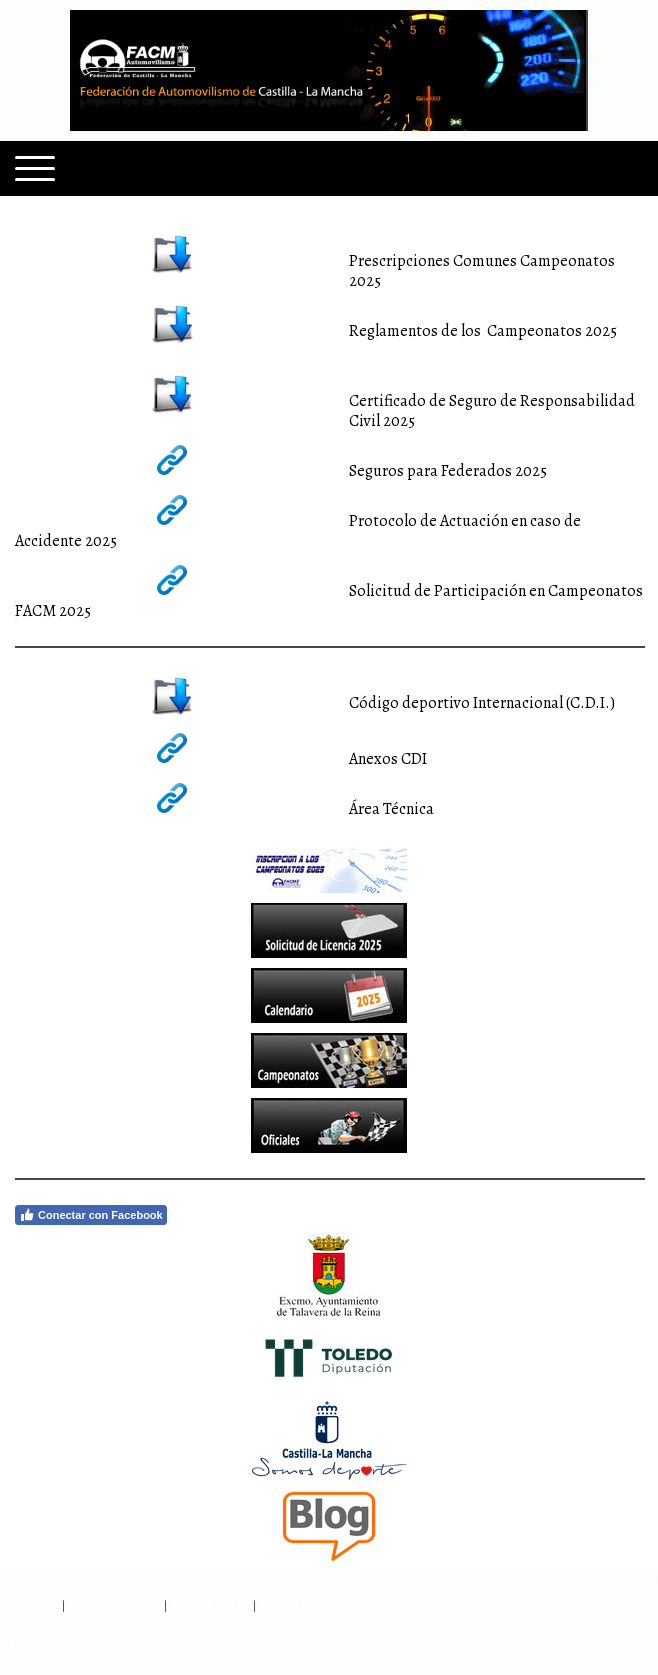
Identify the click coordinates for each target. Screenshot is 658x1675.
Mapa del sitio (290, 1605)
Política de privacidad (114, 1605)
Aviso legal (34, 1605)
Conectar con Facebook (91, 1215)
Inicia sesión (38, 1645)
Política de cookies (210, 1605)
